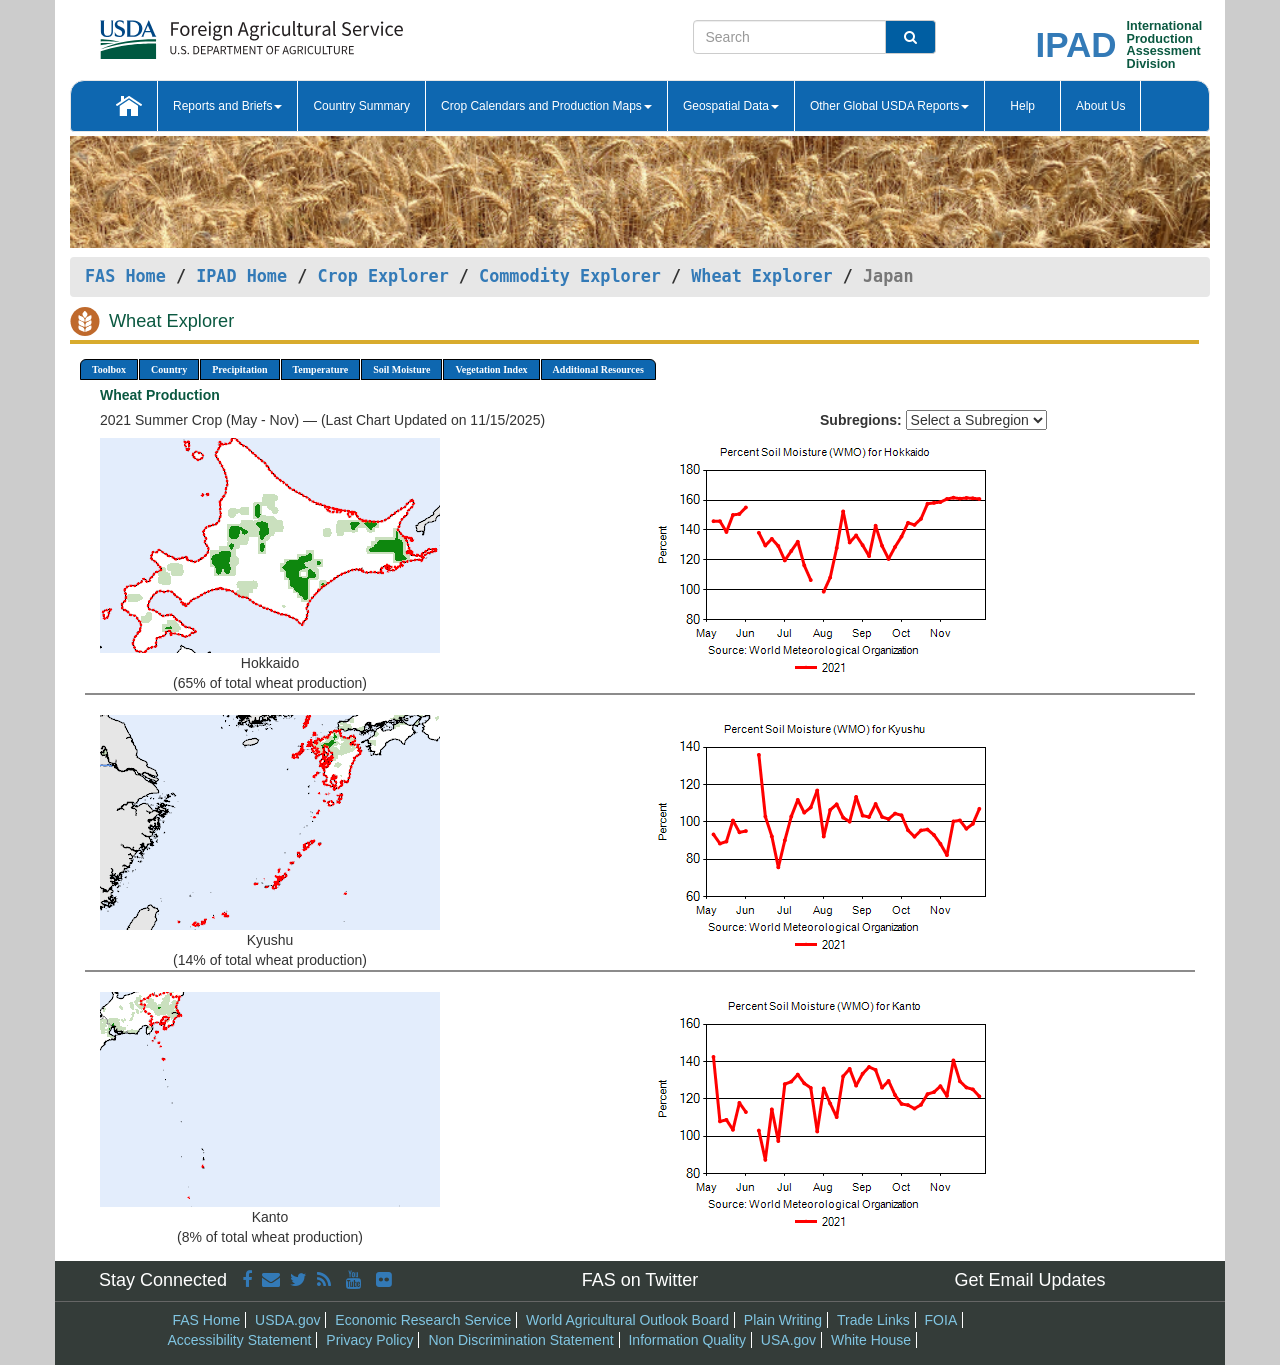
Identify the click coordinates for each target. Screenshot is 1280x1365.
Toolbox (109, 369)
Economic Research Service (423, 1320)
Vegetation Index (491, 369)
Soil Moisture (401, 369)
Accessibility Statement (240, 1340)
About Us (1100, 106)
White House (871, 1340)
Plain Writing (783, 1320)
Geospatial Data (731, 106)
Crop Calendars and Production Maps (546, 106)
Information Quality (687, 1340)
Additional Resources (598, 369)
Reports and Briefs (227, 106)
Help (1022, 106)
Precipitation (239, 369)
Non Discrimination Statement (520, 1340)
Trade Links (873, 1320)
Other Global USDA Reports (889, 106)
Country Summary (361, 106)
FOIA (941, 1320)
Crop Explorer (382, 276)
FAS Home (125, 276)
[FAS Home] (201, 32)
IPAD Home (241, 276)
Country (169, 369)
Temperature (321, 369)
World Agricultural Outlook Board (627, 1320)
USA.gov (788, 1340)
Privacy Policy (369, 1340)
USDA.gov (287, 1320)
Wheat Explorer (761, 276)
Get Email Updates (1029, 1280)
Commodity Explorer (570, 276)
